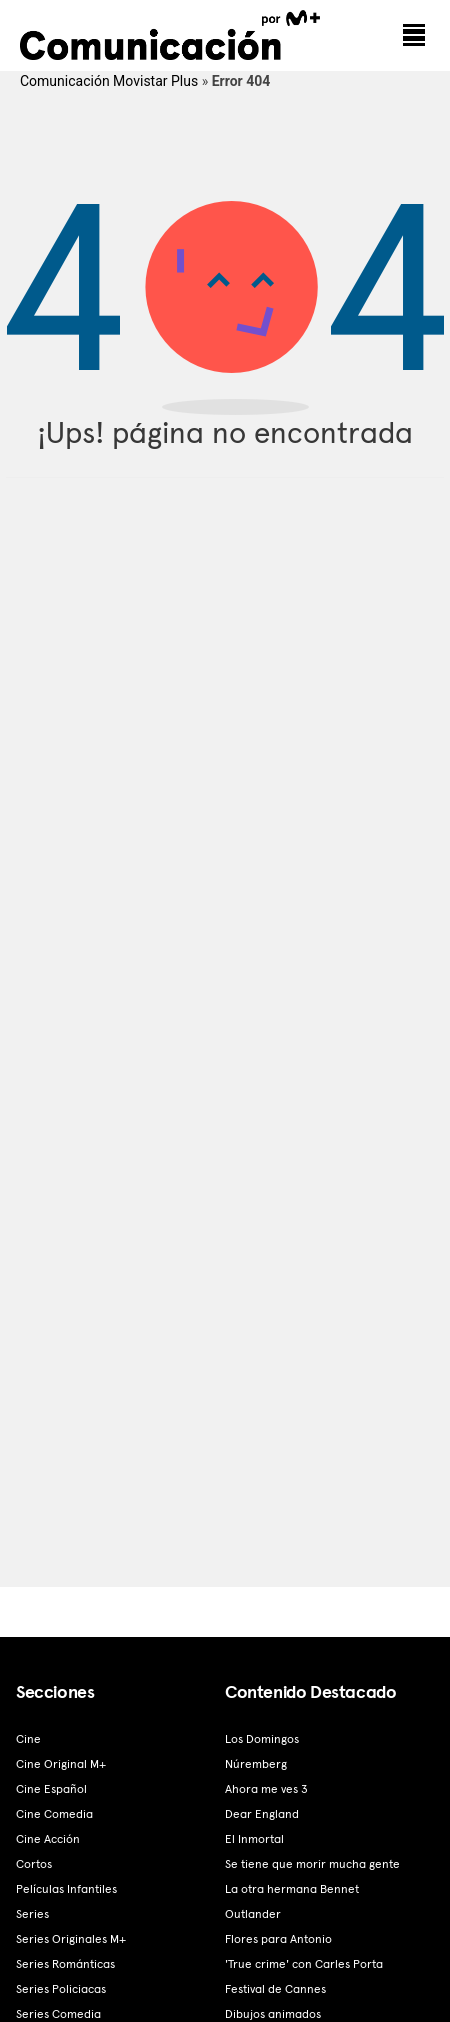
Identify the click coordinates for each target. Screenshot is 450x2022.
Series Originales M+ (71, 1939)
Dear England (262, 1814)
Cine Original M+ (61, 1764)
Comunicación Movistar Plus (109, 81)
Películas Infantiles (66, 1889)
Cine (28, 1739)
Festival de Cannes (275, 1989)
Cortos (34, 1864)
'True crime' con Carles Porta (304, 1964)
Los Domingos (262, 1739)
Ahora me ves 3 (266, 1789)
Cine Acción (48, 1839)
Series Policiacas (61, 1989)
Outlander (253, 1914)
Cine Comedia (54, 1814)
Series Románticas (65, 1964)
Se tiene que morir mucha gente (312, 1864)
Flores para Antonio (278, 1939)
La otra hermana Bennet (292, 1889)
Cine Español (51, 1789)
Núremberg (256, 1764)
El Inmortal (254, 1839)
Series (32, 1914)
